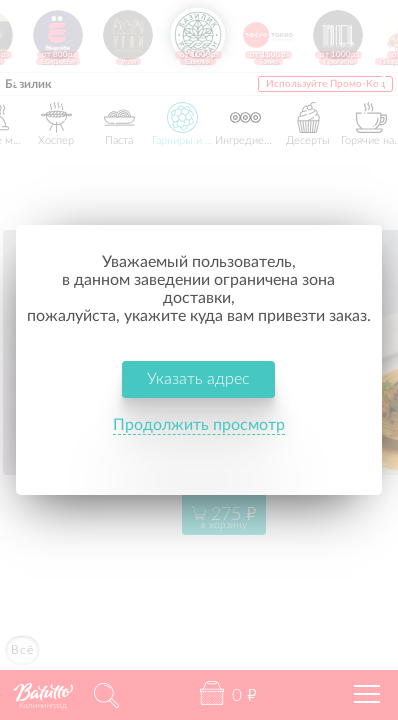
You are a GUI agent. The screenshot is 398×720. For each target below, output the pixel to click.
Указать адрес (199, 361)
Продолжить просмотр (199, 407)
